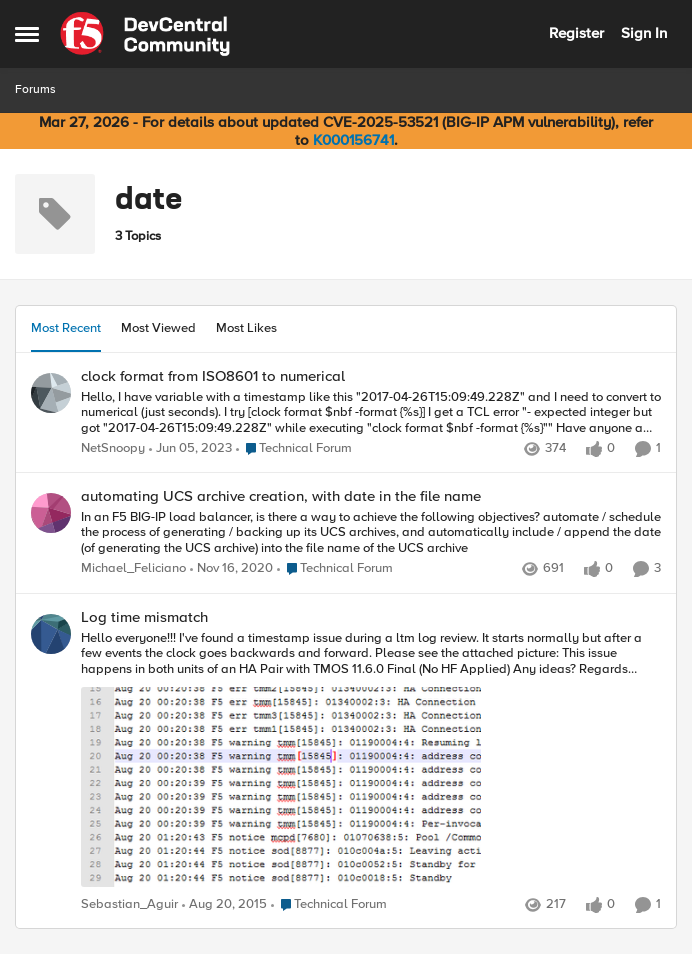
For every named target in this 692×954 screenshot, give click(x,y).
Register (576, 33)
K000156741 (353, 140)
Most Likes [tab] (246, 328)
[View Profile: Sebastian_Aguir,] (51, 634)
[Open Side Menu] (27, 34)
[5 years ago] (231, 570)
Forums (35, 89)
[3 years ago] (190, 449)
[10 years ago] (224, 905)
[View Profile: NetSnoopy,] (51, 393)
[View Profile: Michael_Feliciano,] (51, 513)
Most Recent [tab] (66, 328)
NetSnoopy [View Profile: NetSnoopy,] (113, 448)
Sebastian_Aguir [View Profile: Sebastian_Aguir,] (129, 904)
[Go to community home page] (145, 34)
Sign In (644, 33)
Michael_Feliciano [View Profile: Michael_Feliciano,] (133, 569)
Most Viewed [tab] (158, 328)
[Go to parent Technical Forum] (294, 449)
